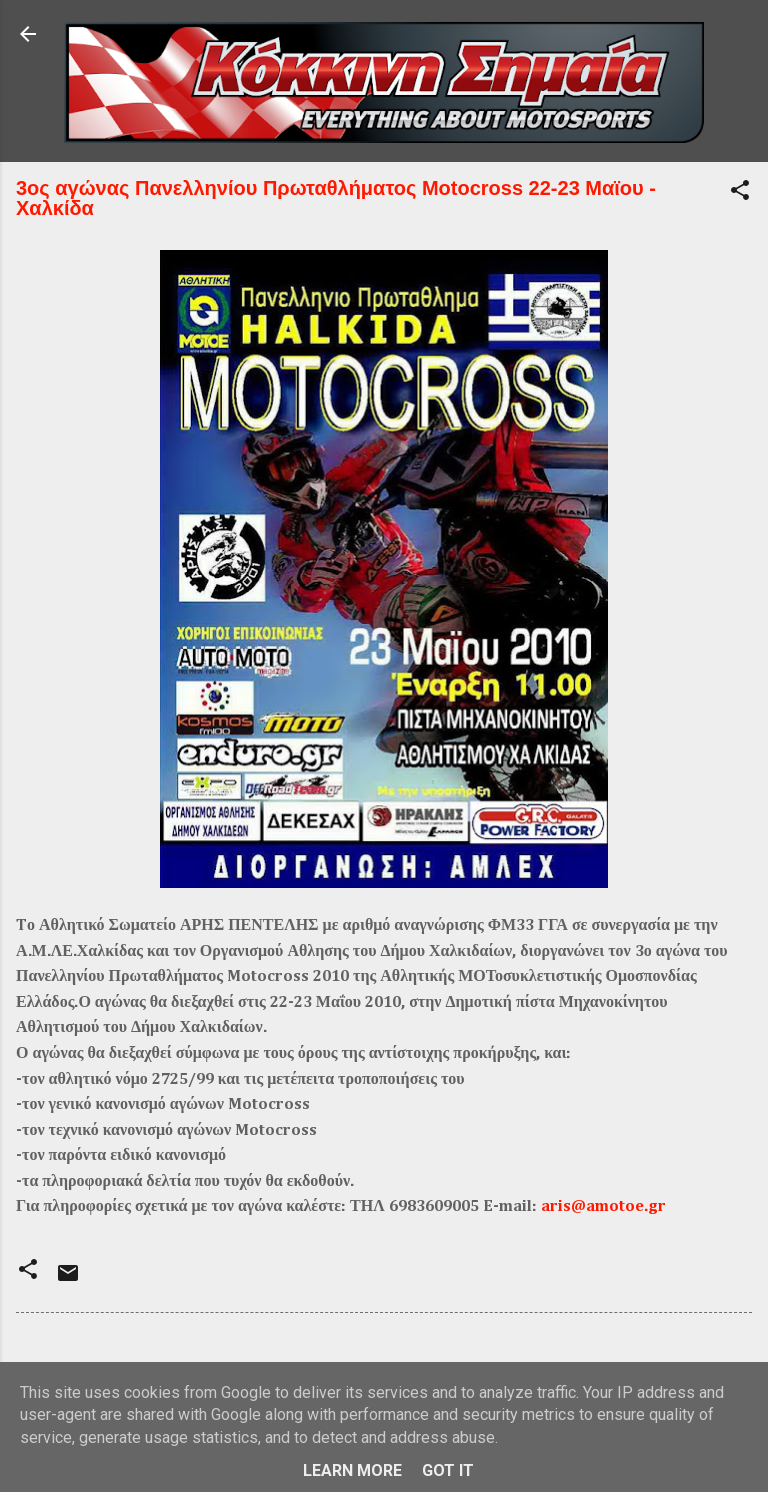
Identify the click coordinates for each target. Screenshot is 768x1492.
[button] (740, 193)
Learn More (352, 1470)
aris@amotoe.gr (603, 1207)
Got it (448, 1470)
